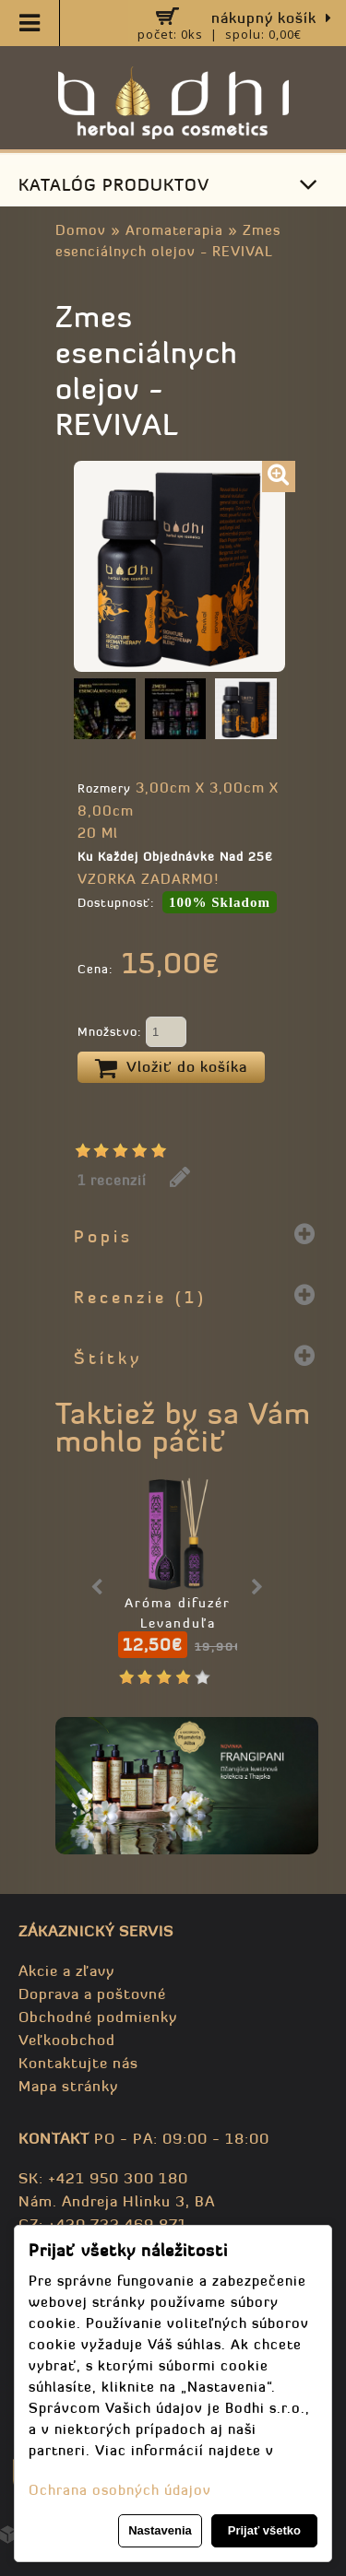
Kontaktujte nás (78, 2062)
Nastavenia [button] (160, 2530)
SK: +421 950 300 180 (103, 2178)
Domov (80, 230)
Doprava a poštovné (92, 1993)
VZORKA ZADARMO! (148, 879)
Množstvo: (132, 1033)
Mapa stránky (68, 2085)
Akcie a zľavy (66, 1970)
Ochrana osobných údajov (120, 2490)
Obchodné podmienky (97, 2016)
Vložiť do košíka (171, 1068)
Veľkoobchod (66, 2039)
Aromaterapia (174, 230)
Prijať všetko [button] (264, 2530)
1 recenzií (112, 1180)
